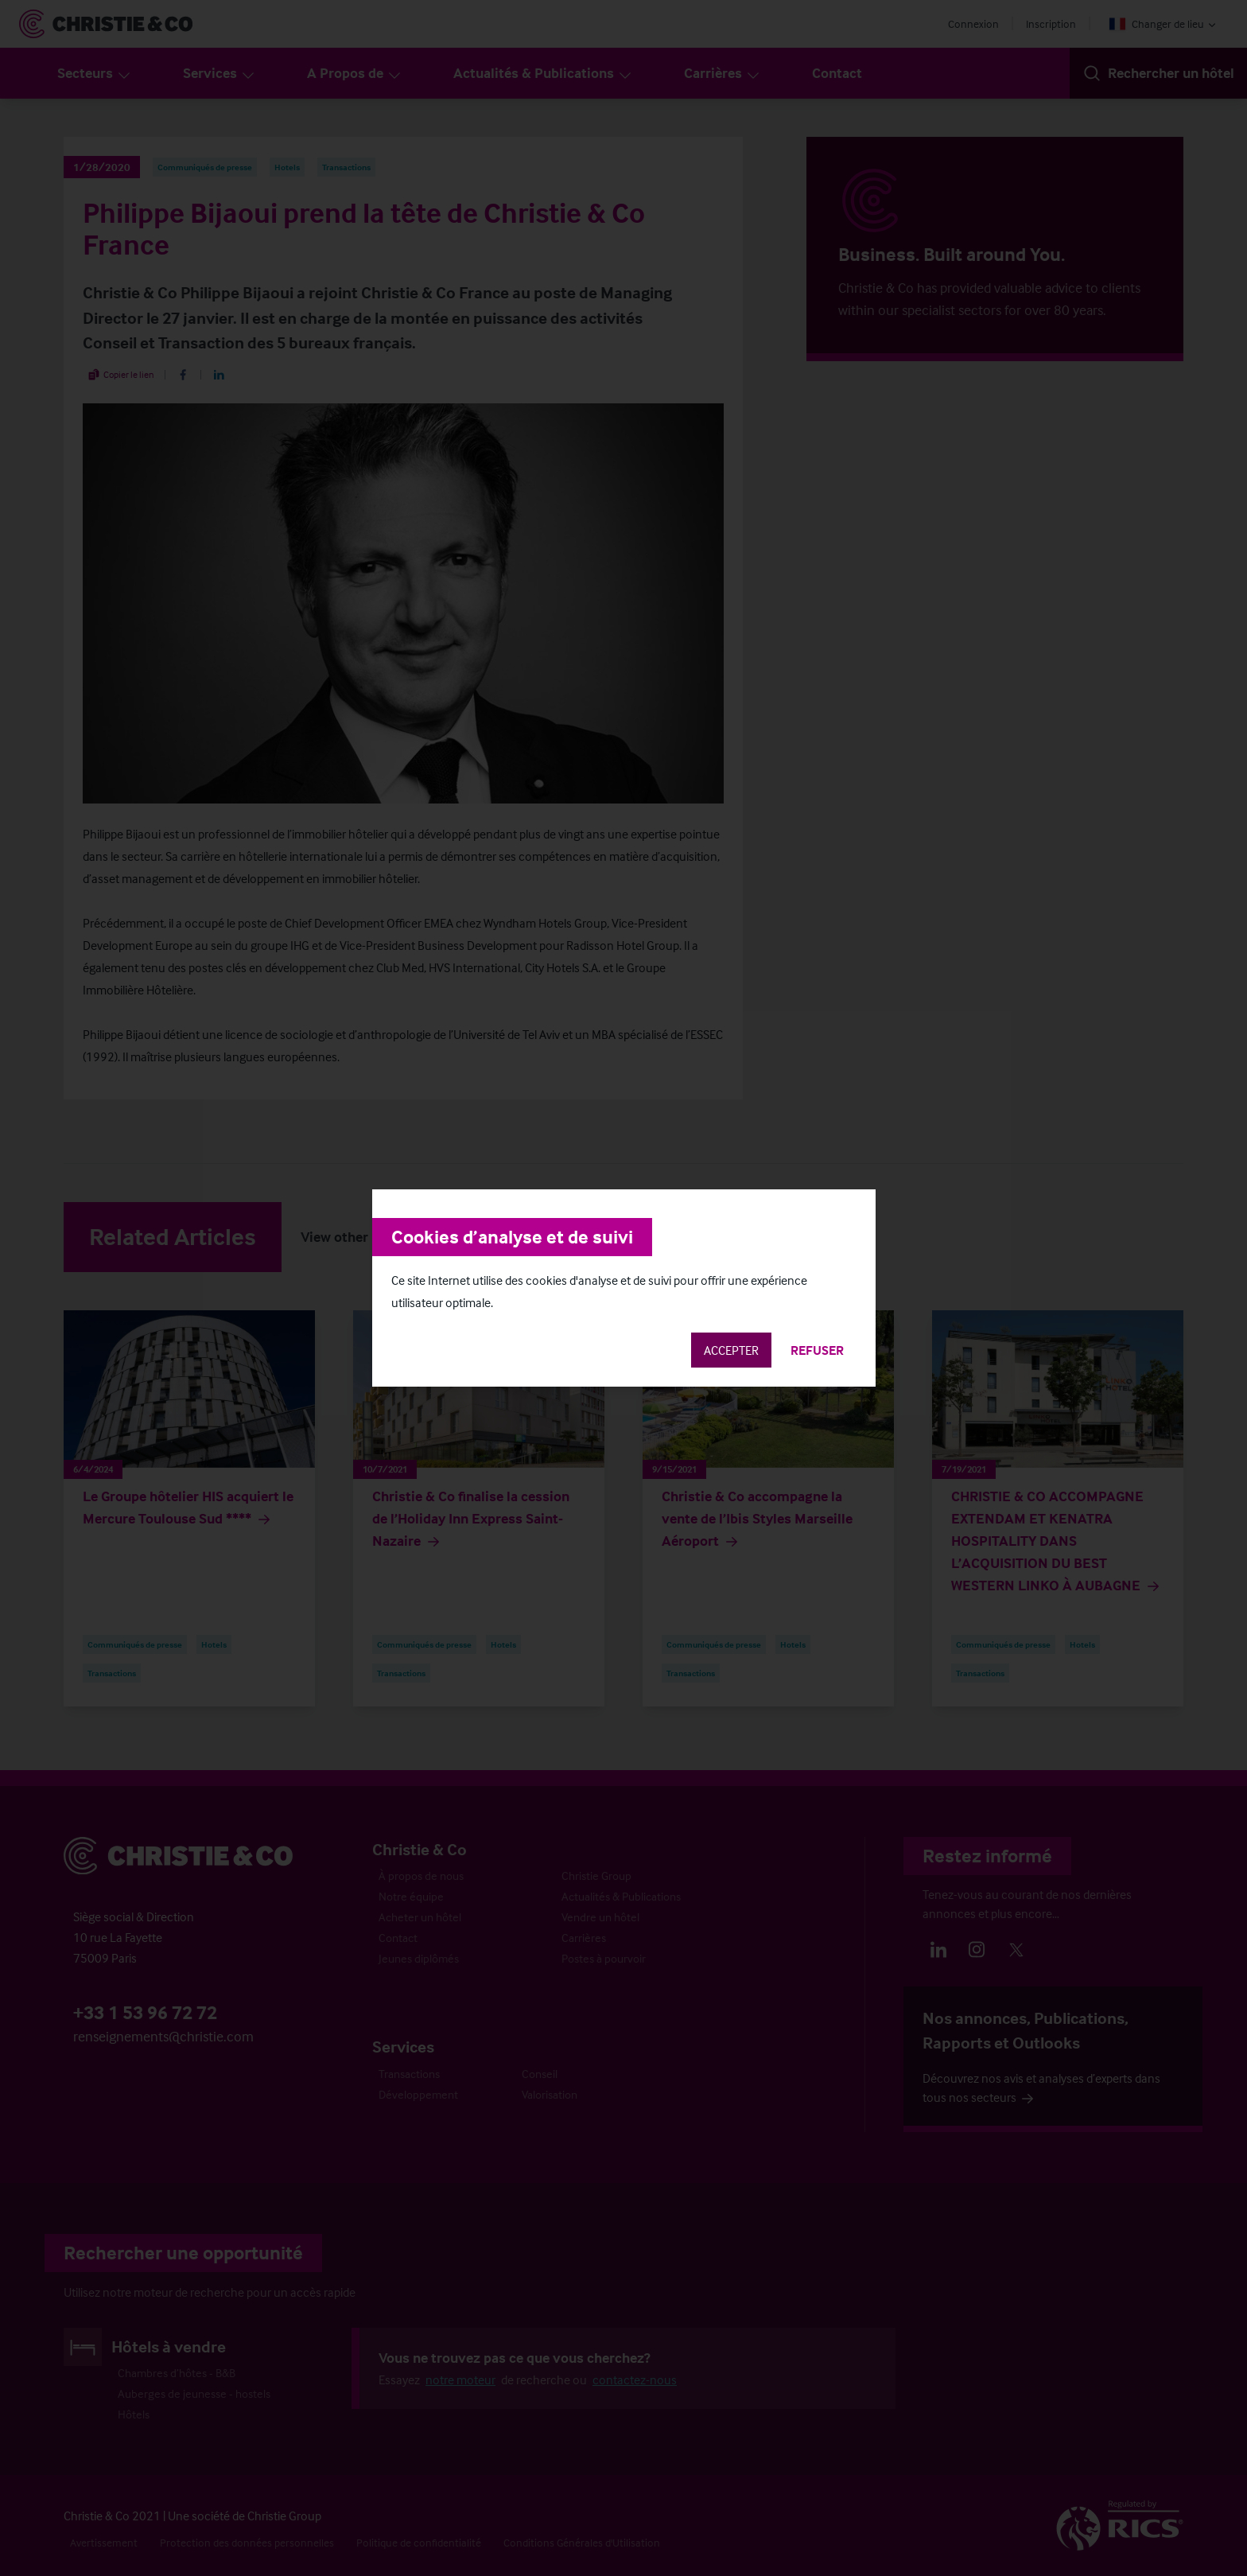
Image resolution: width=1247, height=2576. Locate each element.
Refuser (817, 1350)
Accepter (731, 1350)
